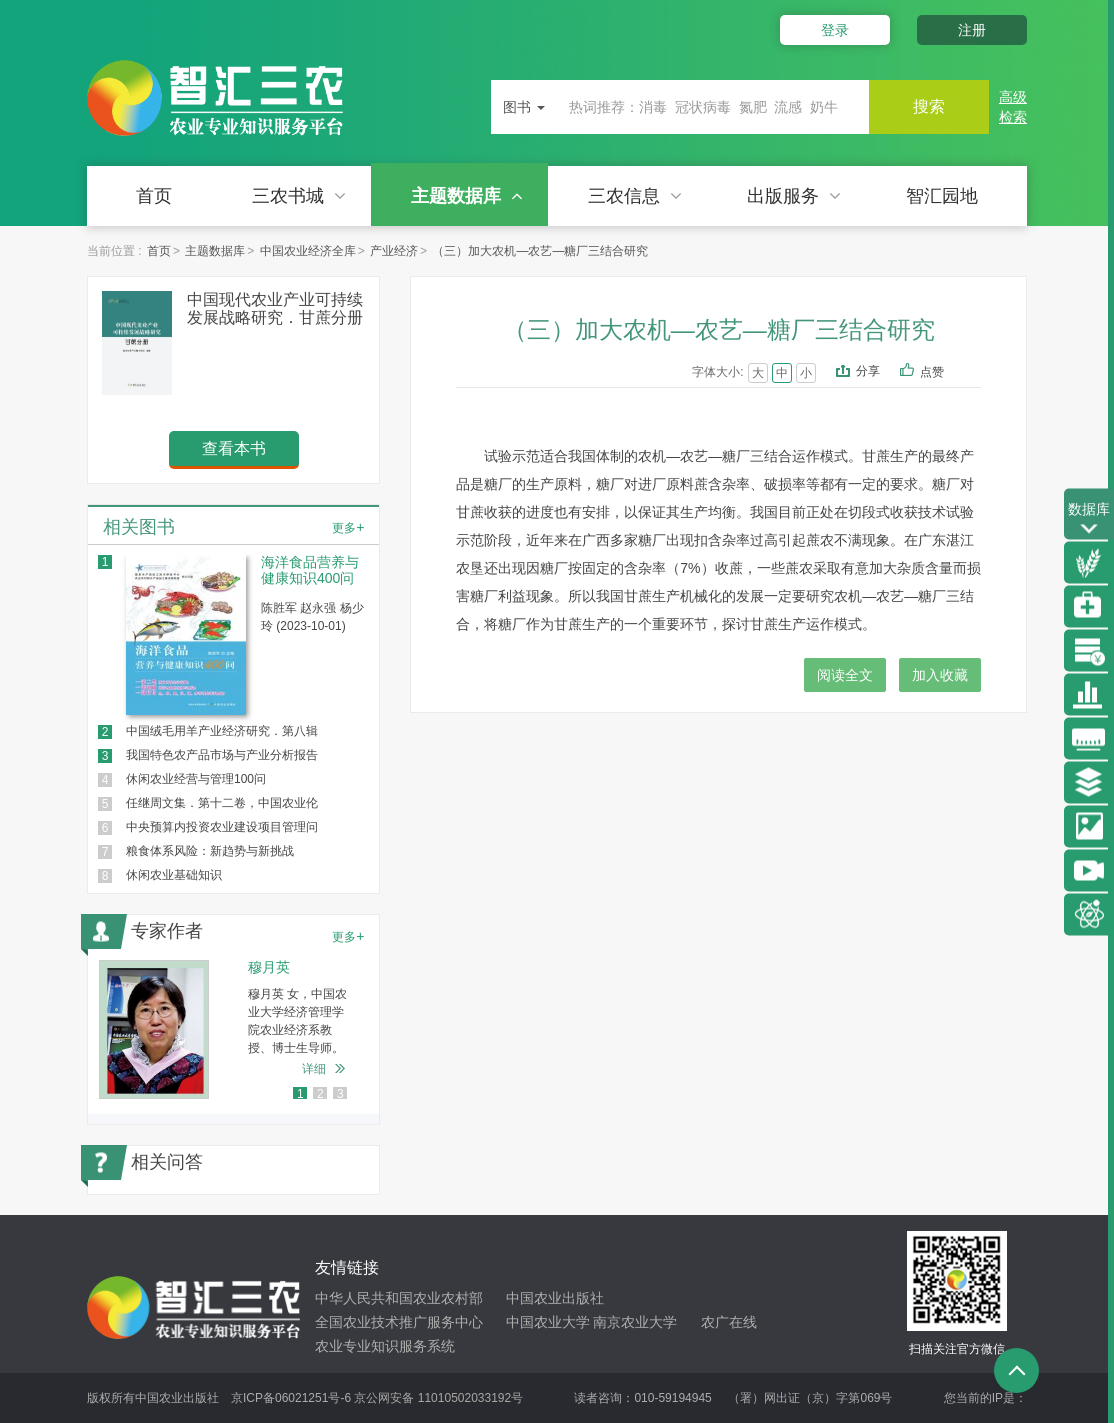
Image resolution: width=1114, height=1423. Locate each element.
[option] (233, 1029)
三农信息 (635, 196)
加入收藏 (940, 675)
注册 (972, 30)
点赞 (945, 373)
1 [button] (300, 1094)
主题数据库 (467, 196)
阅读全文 (845, 675)
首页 (154, 196)
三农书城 (299, 196)
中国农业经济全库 (308, 251)
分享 (868, 371)
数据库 (1089, 519)
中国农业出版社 (555, 1298)
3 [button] (340, 1094)
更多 (348, 527)
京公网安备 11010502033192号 (438, 1398)
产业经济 (394, 251)
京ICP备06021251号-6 (291, 1398)
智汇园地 (942, 196)
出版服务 (794, 196)
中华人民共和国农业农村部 (399, 1298)
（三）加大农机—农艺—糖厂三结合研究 (540, 251)
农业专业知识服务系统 (385, 1346)
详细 (314, 1069)
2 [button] (320, 1094)
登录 (835, 30)
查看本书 (234, 448)
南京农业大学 (635, 1322)
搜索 (929, 106)
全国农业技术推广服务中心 (399, 1322)
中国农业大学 (548, 1322)
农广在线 (729, 1322)
